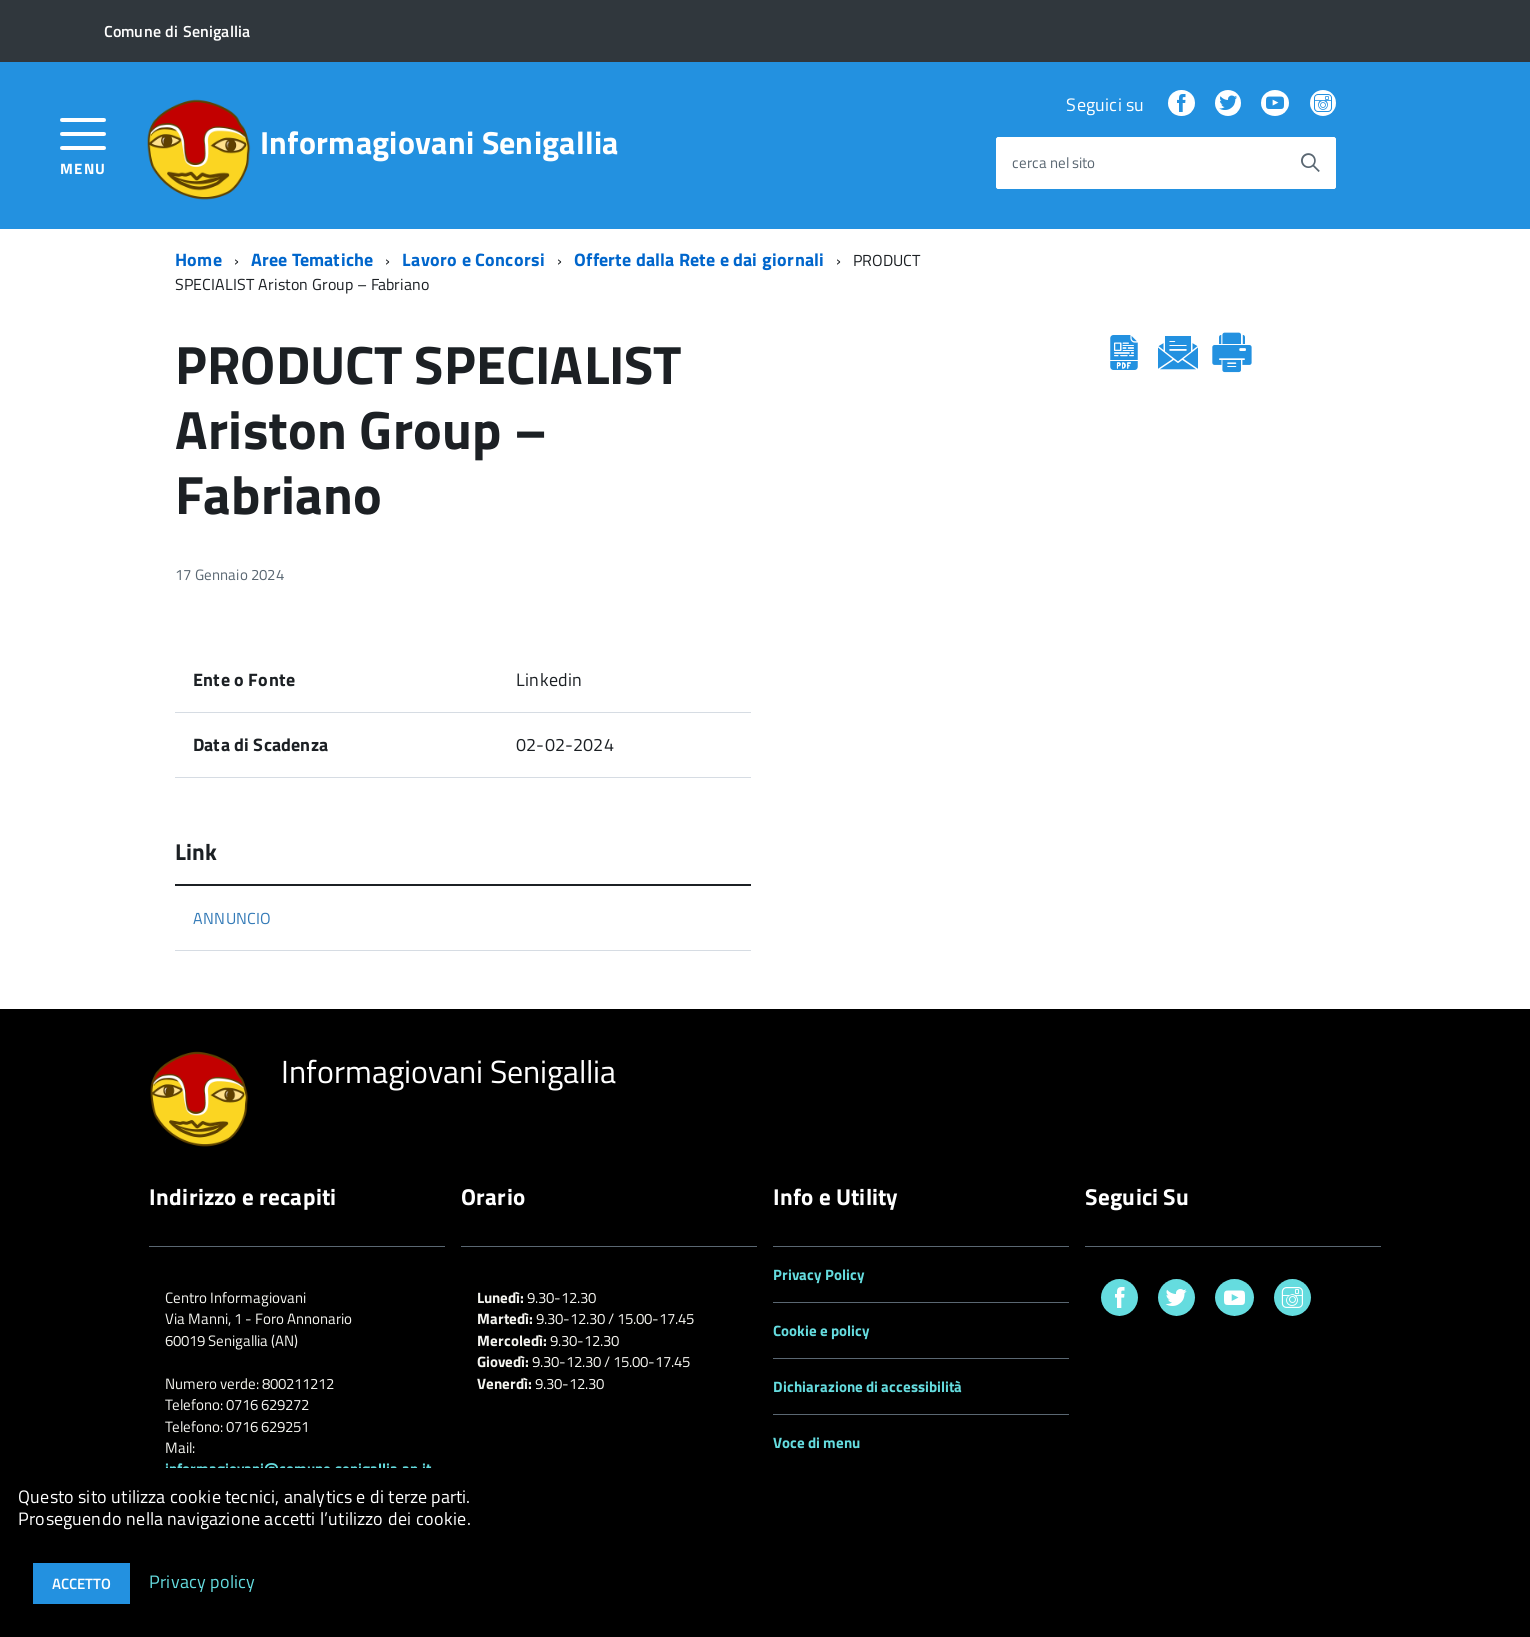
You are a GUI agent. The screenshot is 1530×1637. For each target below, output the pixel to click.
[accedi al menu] (83, 144)
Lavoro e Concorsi (473, 259)
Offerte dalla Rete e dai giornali (699, 259)
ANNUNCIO (232, 918)
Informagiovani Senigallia (439, 142)
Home (198, 259)
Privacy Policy (819, 1274)
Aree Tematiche (312, 259)
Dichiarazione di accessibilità (867, 1386)
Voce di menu (816, 1442)
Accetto (81, 1583)
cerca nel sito (1053, 163)
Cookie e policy (821, 1330)
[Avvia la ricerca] (1310, 163)
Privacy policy (202, 1580)
